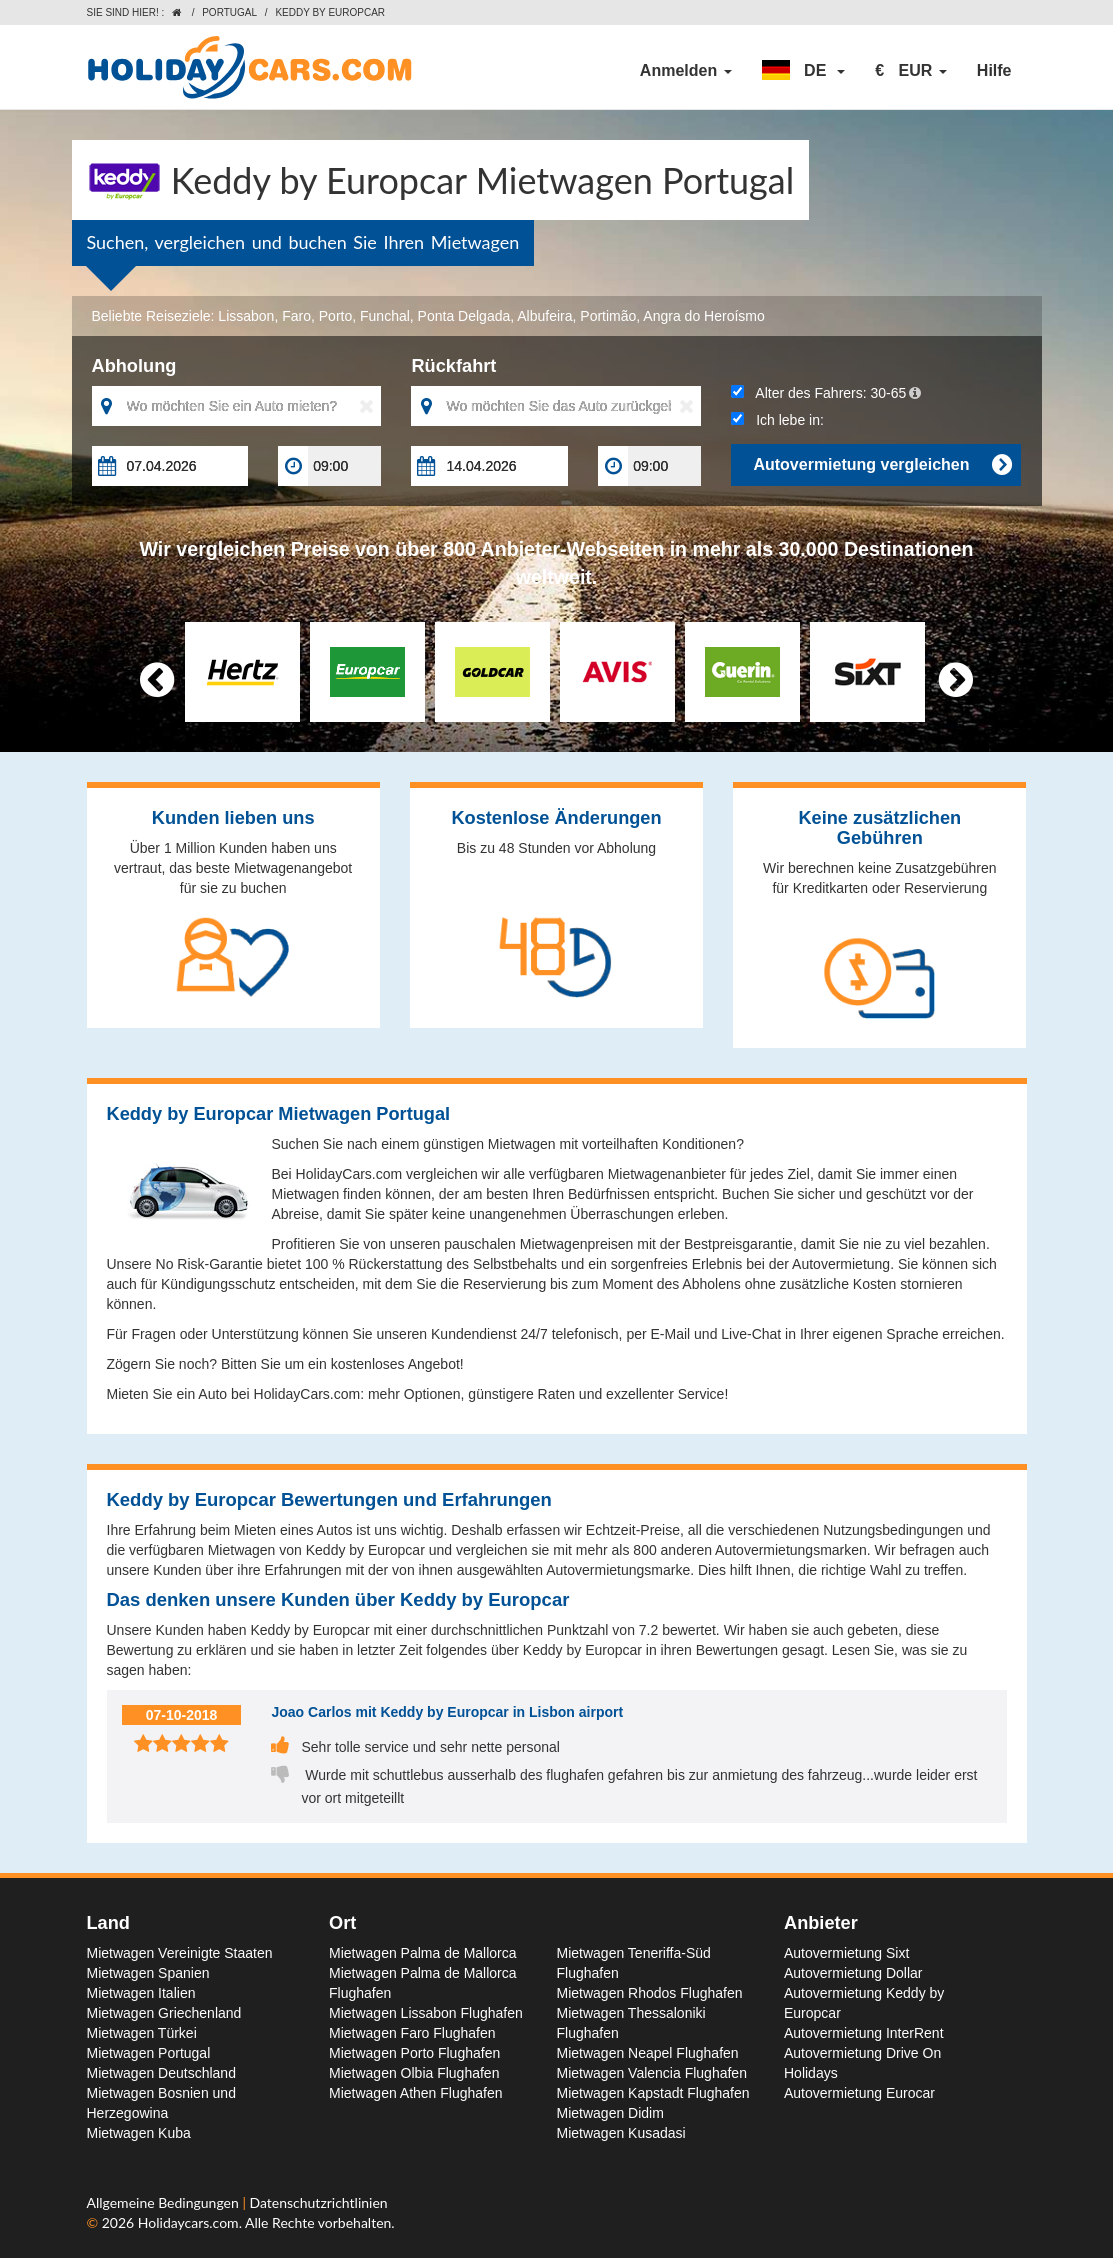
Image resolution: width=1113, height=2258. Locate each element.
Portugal (229, 12)
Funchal (385, 316)
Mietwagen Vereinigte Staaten (180, 1953)
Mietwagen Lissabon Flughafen (426, 2013)
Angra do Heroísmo (703, 316)
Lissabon (246, 316)
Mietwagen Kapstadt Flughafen (653, 2093)
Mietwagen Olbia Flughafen (414, 2073)
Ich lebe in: (777, 420)
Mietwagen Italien (141, 1993)
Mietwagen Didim (610, 2113)
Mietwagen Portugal (149, 2053)
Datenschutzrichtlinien (318, 2202)
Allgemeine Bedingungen (165, 2202)
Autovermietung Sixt (846, 1953)
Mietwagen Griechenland (164, 2013)
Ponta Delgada (464, 316)
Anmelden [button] (686, 70)
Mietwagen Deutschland (161, 2073)
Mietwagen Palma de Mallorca (423, 1953)
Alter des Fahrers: (826, 393)
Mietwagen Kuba (139, 2133)
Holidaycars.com (188, 2222)
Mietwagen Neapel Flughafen (648, 2053)
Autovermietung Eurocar (859, 2093)
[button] (804, 71)
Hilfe (994, 70)
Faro (296, 316)
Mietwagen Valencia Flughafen (652, 2073)
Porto (335, 316)
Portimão (608, 316)
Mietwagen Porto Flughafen (414, 2053)
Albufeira (544, 316)
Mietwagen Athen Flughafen (416, 2093)
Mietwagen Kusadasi (621, 2133)
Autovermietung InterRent (864, 2033)
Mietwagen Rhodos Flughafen (650, 1993)
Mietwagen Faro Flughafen (412, 2033)
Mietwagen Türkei (142, 2033)
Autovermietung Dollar (853, 1973)
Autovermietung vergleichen (882, 465)
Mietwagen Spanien (148, 1973)
